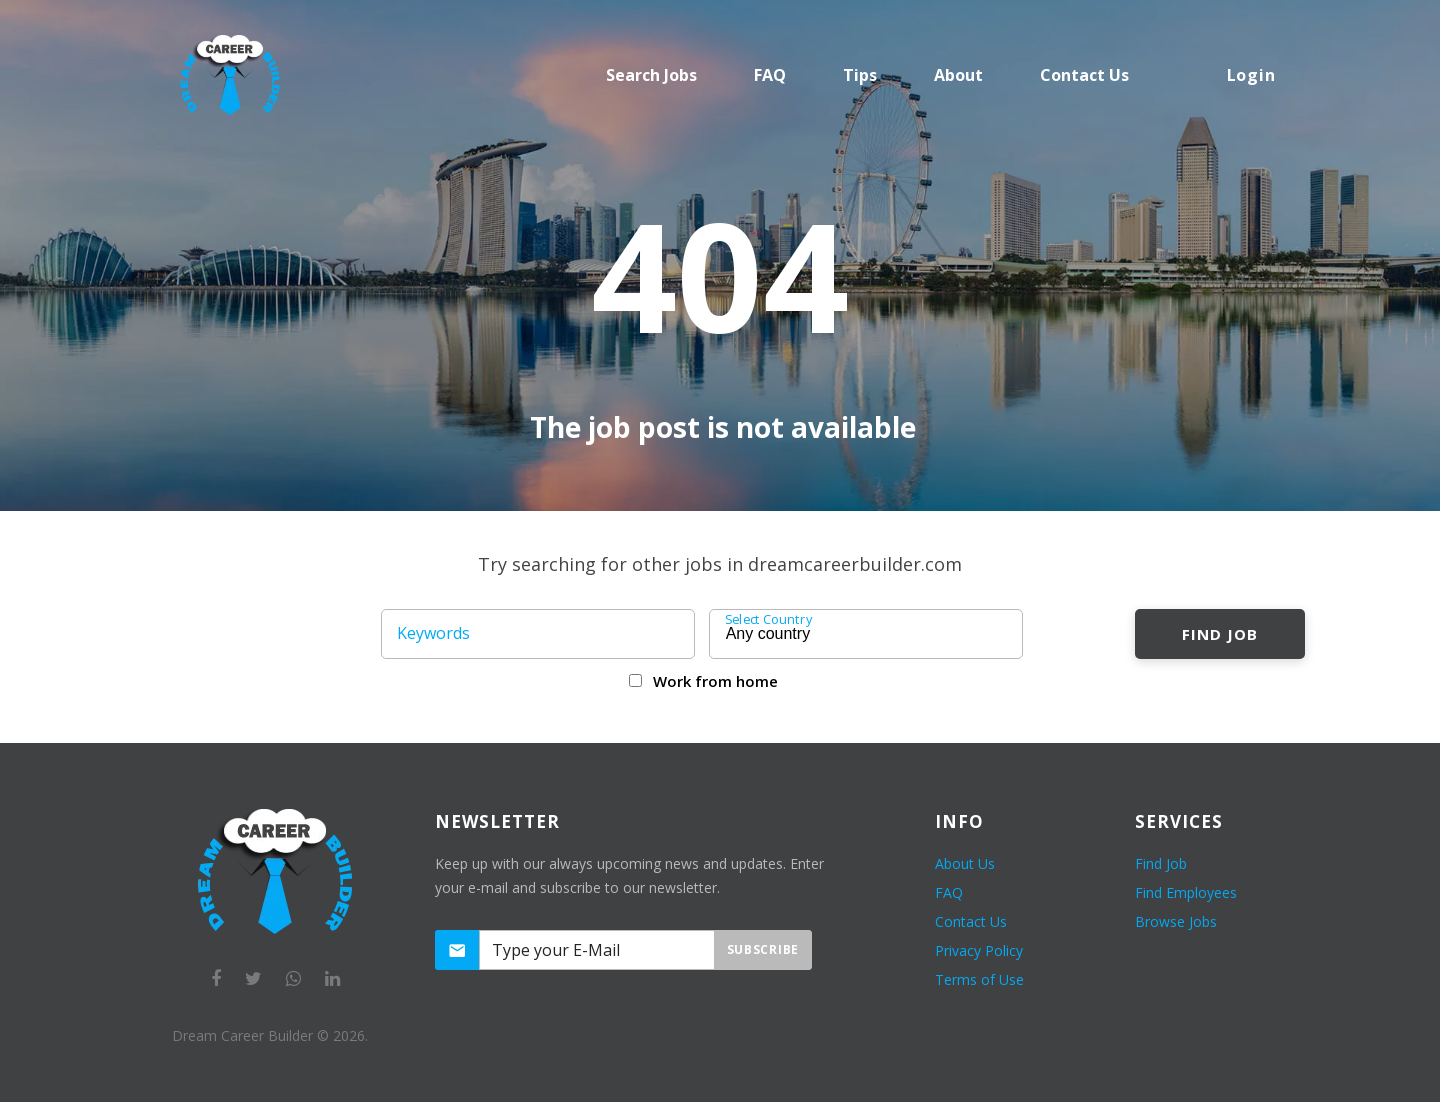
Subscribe (763, 949)
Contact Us (971, 921)
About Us (965, 863)
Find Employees (1186, 892)
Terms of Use (979, 979)
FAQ (770, 75)
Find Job (1219, 634)
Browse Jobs (1176, 921)
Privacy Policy (979, 950)
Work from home (715, 681)
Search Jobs (651, 75)
